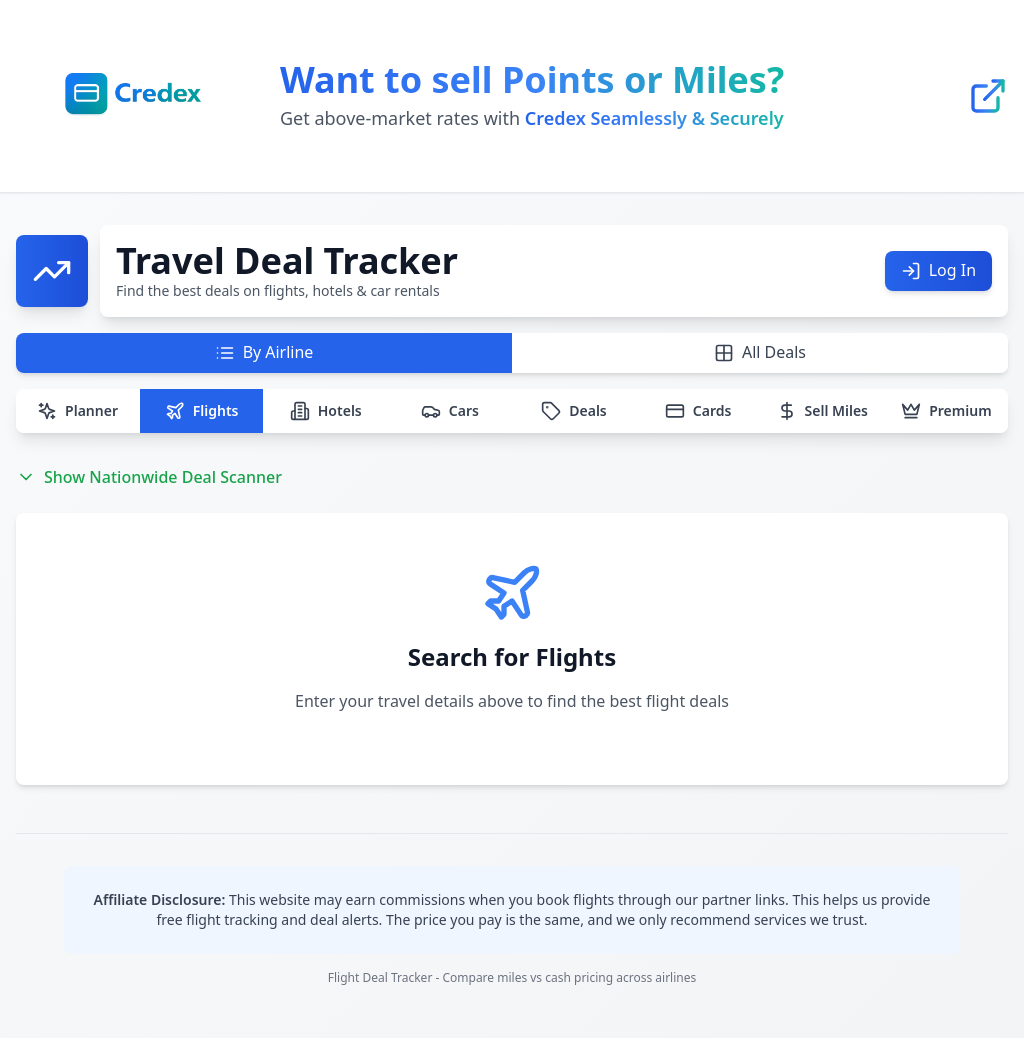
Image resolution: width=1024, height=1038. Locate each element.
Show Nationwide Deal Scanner (149, 497)
